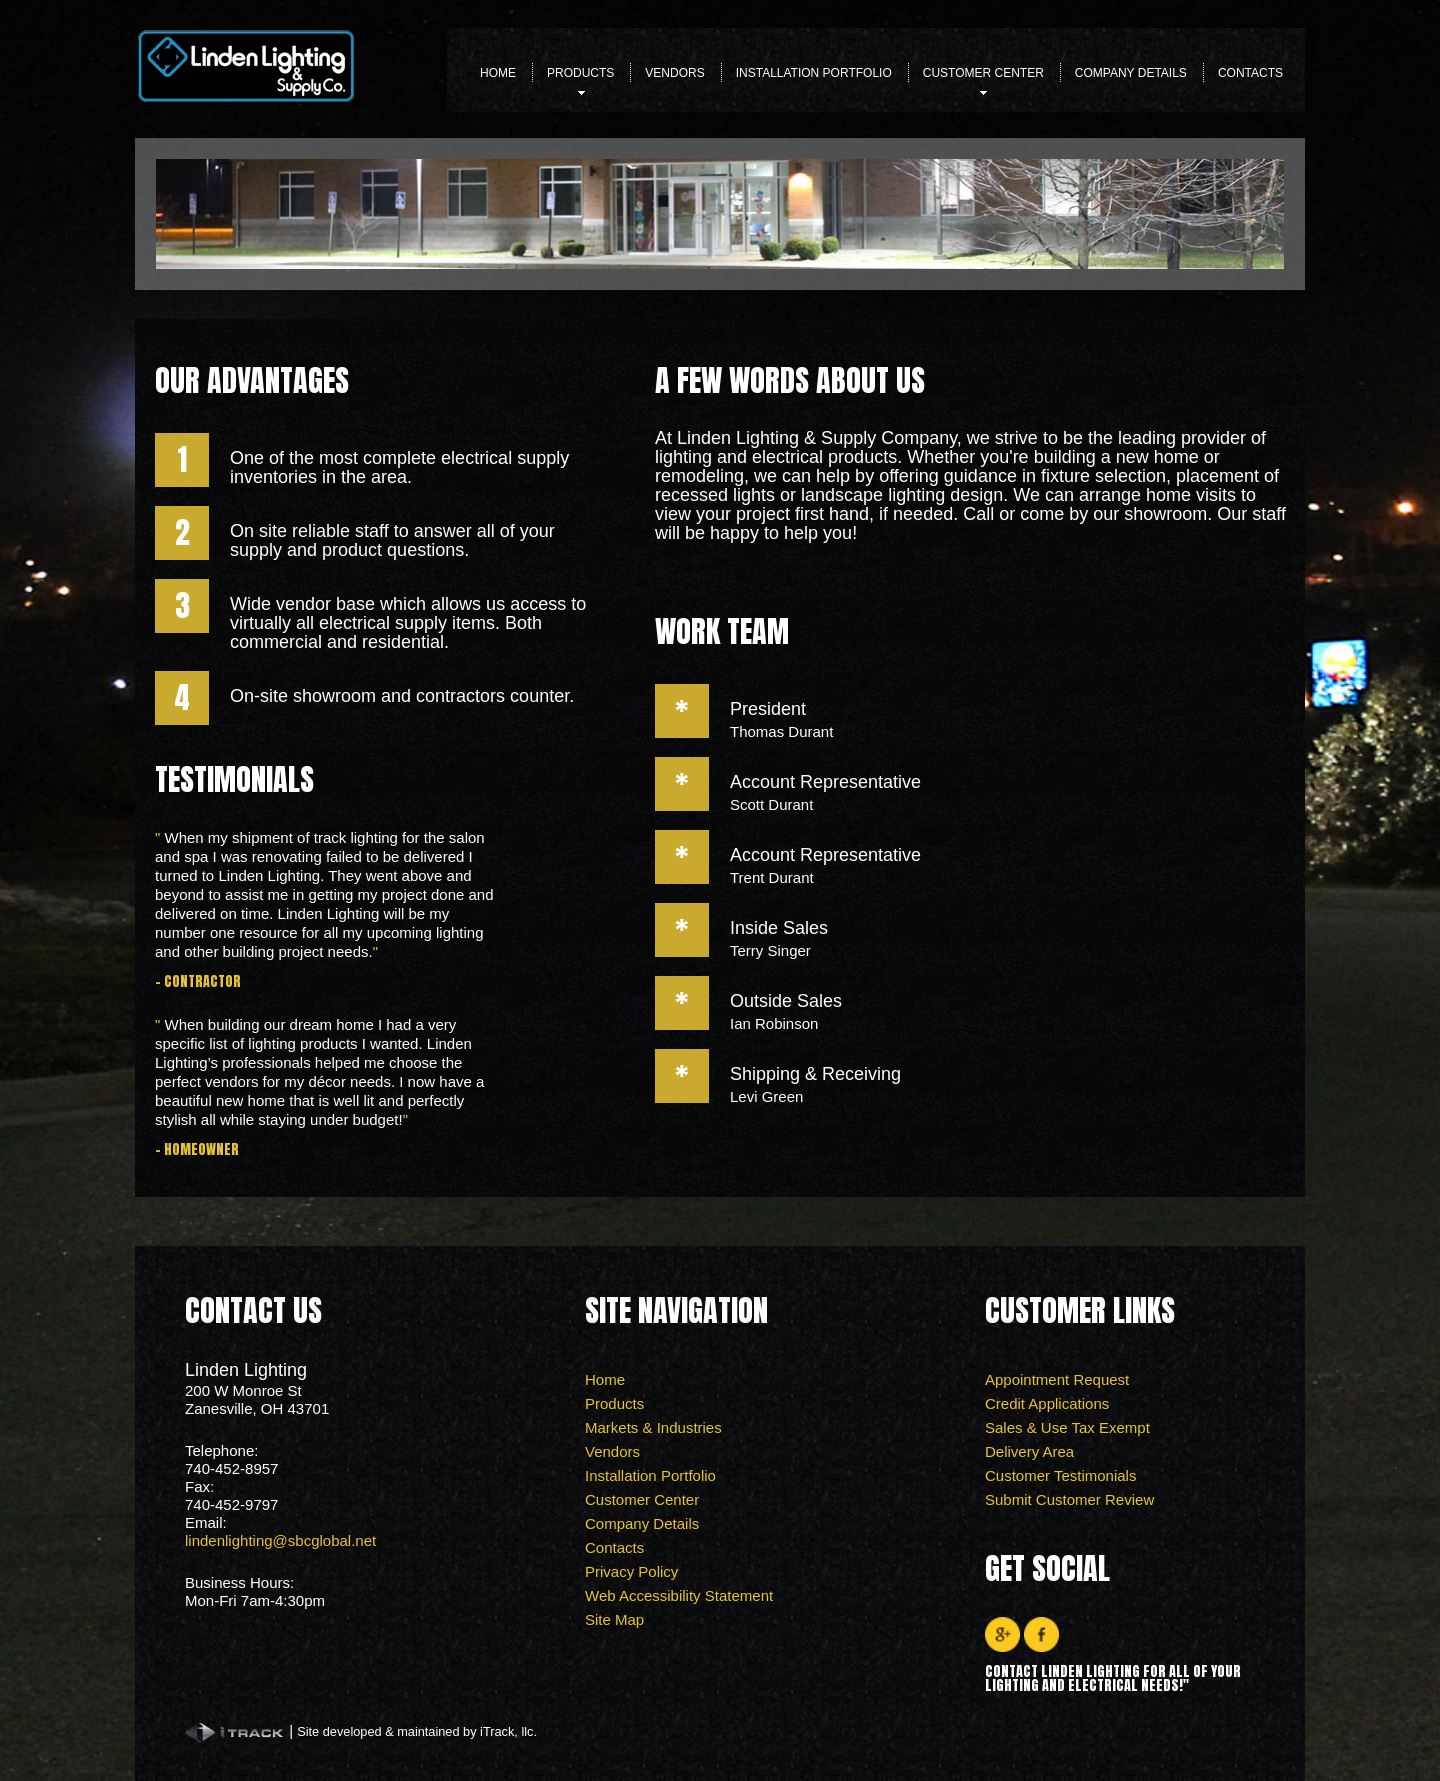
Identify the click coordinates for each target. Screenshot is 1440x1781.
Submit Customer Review (1069, 1499)
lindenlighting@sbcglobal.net (280, 1540)
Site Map (614, 1619)
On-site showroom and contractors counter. (402, 696)
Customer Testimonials (1060, 1475)
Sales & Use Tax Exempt (1067, 1427)
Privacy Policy (631, 1571)
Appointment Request (1057, 1379)
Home (498, 73)
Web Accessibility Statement (679, 1595)
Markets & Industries (653, 1427)
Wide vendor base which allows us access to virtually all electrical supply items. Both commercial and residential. (408, 623)
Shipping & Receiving (815, 1074)
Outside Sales (786, 1001)
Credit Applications (1047, 1403)
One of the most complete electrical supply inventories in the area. (399, 467)
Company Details (1131, 73)
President (768, 709)
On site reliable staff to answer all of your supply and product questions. (392, 540)
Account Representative (825, 782)
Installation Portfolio (814, 73)
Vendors (674, 73)
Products (580, 78)
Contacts (1250, 73)
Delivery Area (1029, 1451)
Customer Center (983, 78)
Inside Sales (779, 928)
